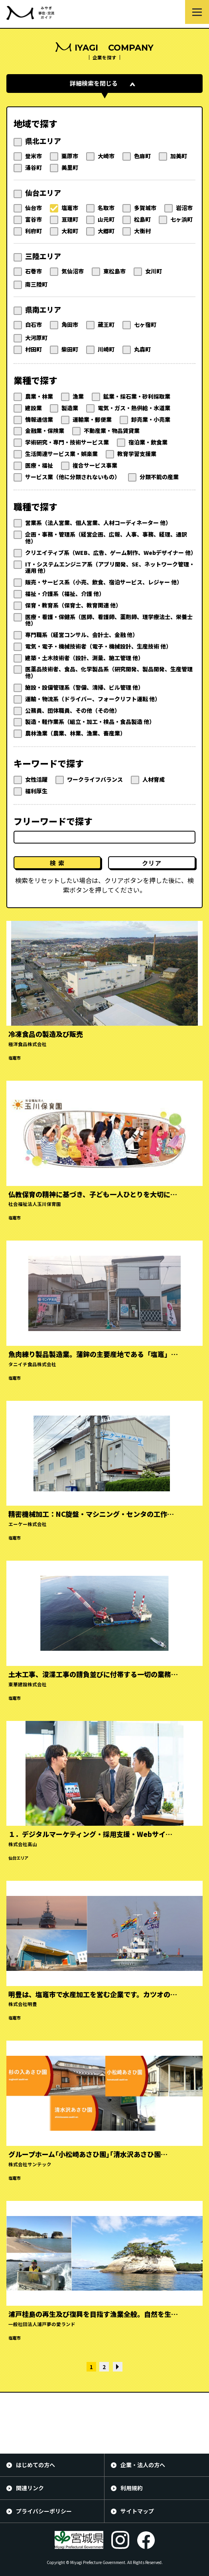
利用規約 (131, 2488)
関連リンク (30, 2488)
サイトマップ (137, 2511)
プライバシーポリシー (44, 2511)
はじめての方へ (35, 2465)
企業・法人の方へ (142, 2465)
